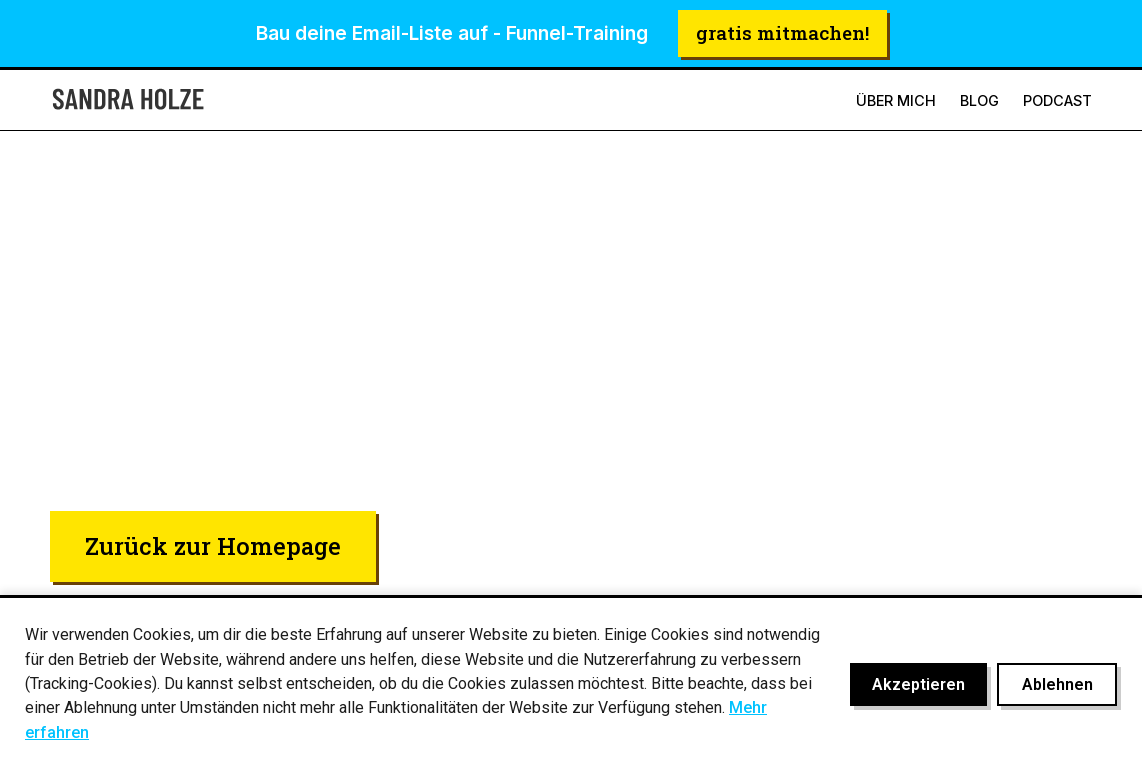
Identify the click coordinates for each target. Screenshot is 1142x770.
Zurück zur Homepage (213, 545)
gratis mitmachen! (782, 32)
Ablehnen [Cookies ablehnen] (1057, 684)
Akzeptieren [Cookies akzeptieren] (918, 684)
